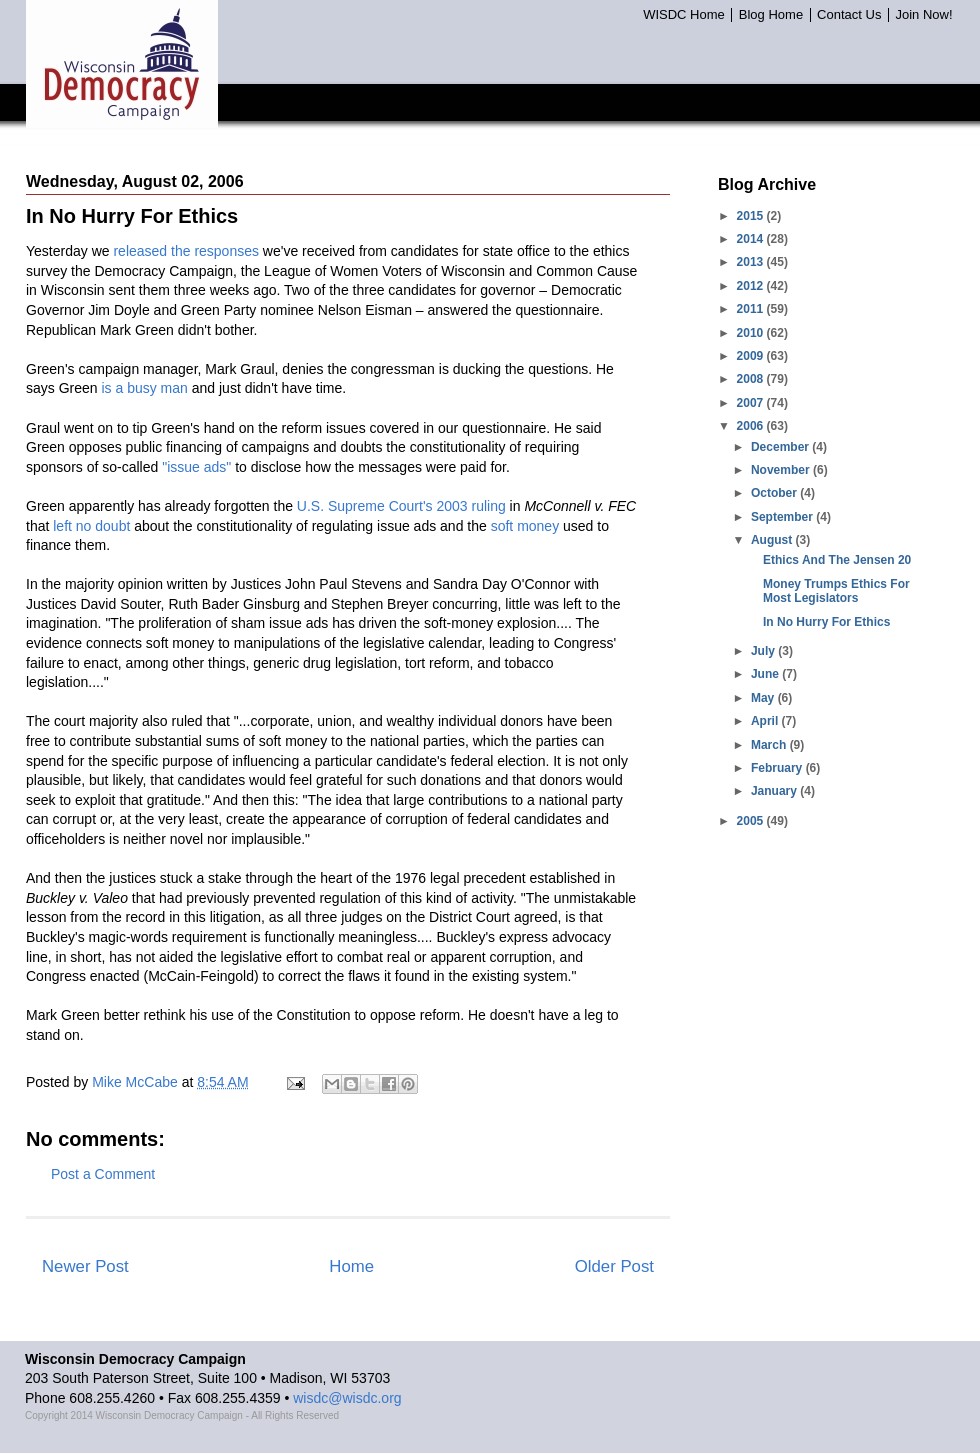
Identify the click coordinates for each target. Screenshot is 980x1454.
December (781, 447)
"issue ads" (196, 467)
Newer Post (85, 1266)
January (775, 791)
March (770, 745)
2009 (752, 356)
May (764, 698)
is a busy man (144, 388)
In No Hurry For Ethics (826, 622)
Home (351, 1266)
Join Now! (923, 15)
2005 (752, 821)
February (778, 768)
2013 (752, 262)
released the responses (186, 251)
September (783, 517)
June (766, 674)
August (773, 540)
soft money (525, 526)
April (766, 721)
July (764, 651)
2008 (752, 379)
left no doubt (91, 526)
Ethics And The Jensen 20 (837, 560)
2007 (752, 403)
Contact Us (849, 15)
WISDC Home (684, 15)
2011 (752, 309)
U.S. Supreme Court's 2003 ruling (401, 506)
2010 (752, 333)
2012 (752, 286)
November (782, 470)
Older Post (614, 1266)
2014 (752, 239)
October (775, 493)
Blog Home (771, 15)
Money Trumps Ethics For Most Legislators (836, 591)
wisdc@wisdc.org (347, 1398)
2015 (752, 216)
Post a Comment (103, 1174)
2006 (752, 426)
